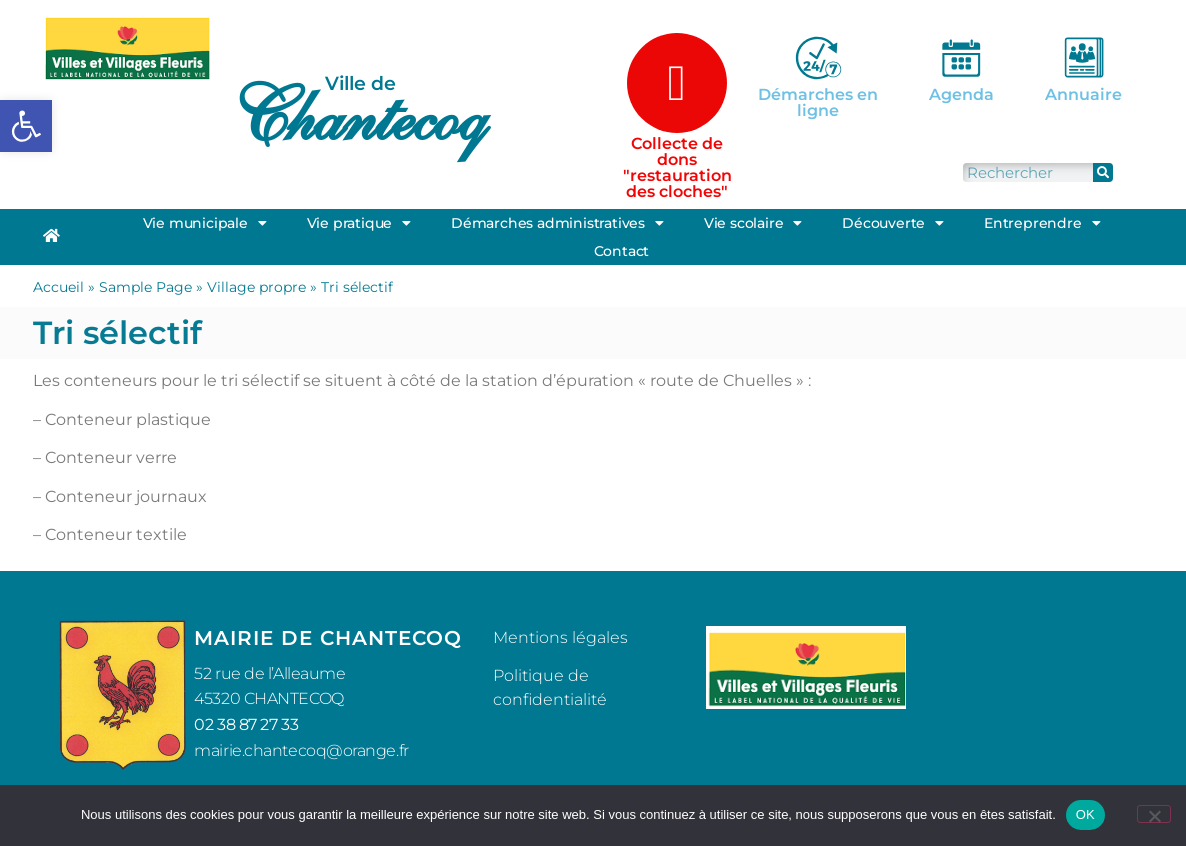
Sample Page (145, 287)
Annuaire (1083, 94)
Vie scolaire (753, 223)
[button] (26, 126)
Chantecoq (358, 116)
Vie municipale (205, 223)
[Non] (1154, 814)
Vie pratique (359, 223)
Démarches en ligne (818, 102)
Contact (622, 251)
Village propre (256, 287)
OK (1085, 814)
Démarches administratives (557, 223)
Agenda (961, 94)
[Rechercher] (1103, 172)
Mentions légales (560, 637)
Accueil (58, 287)
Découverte (893, 223)
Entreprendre (1042, 223)
